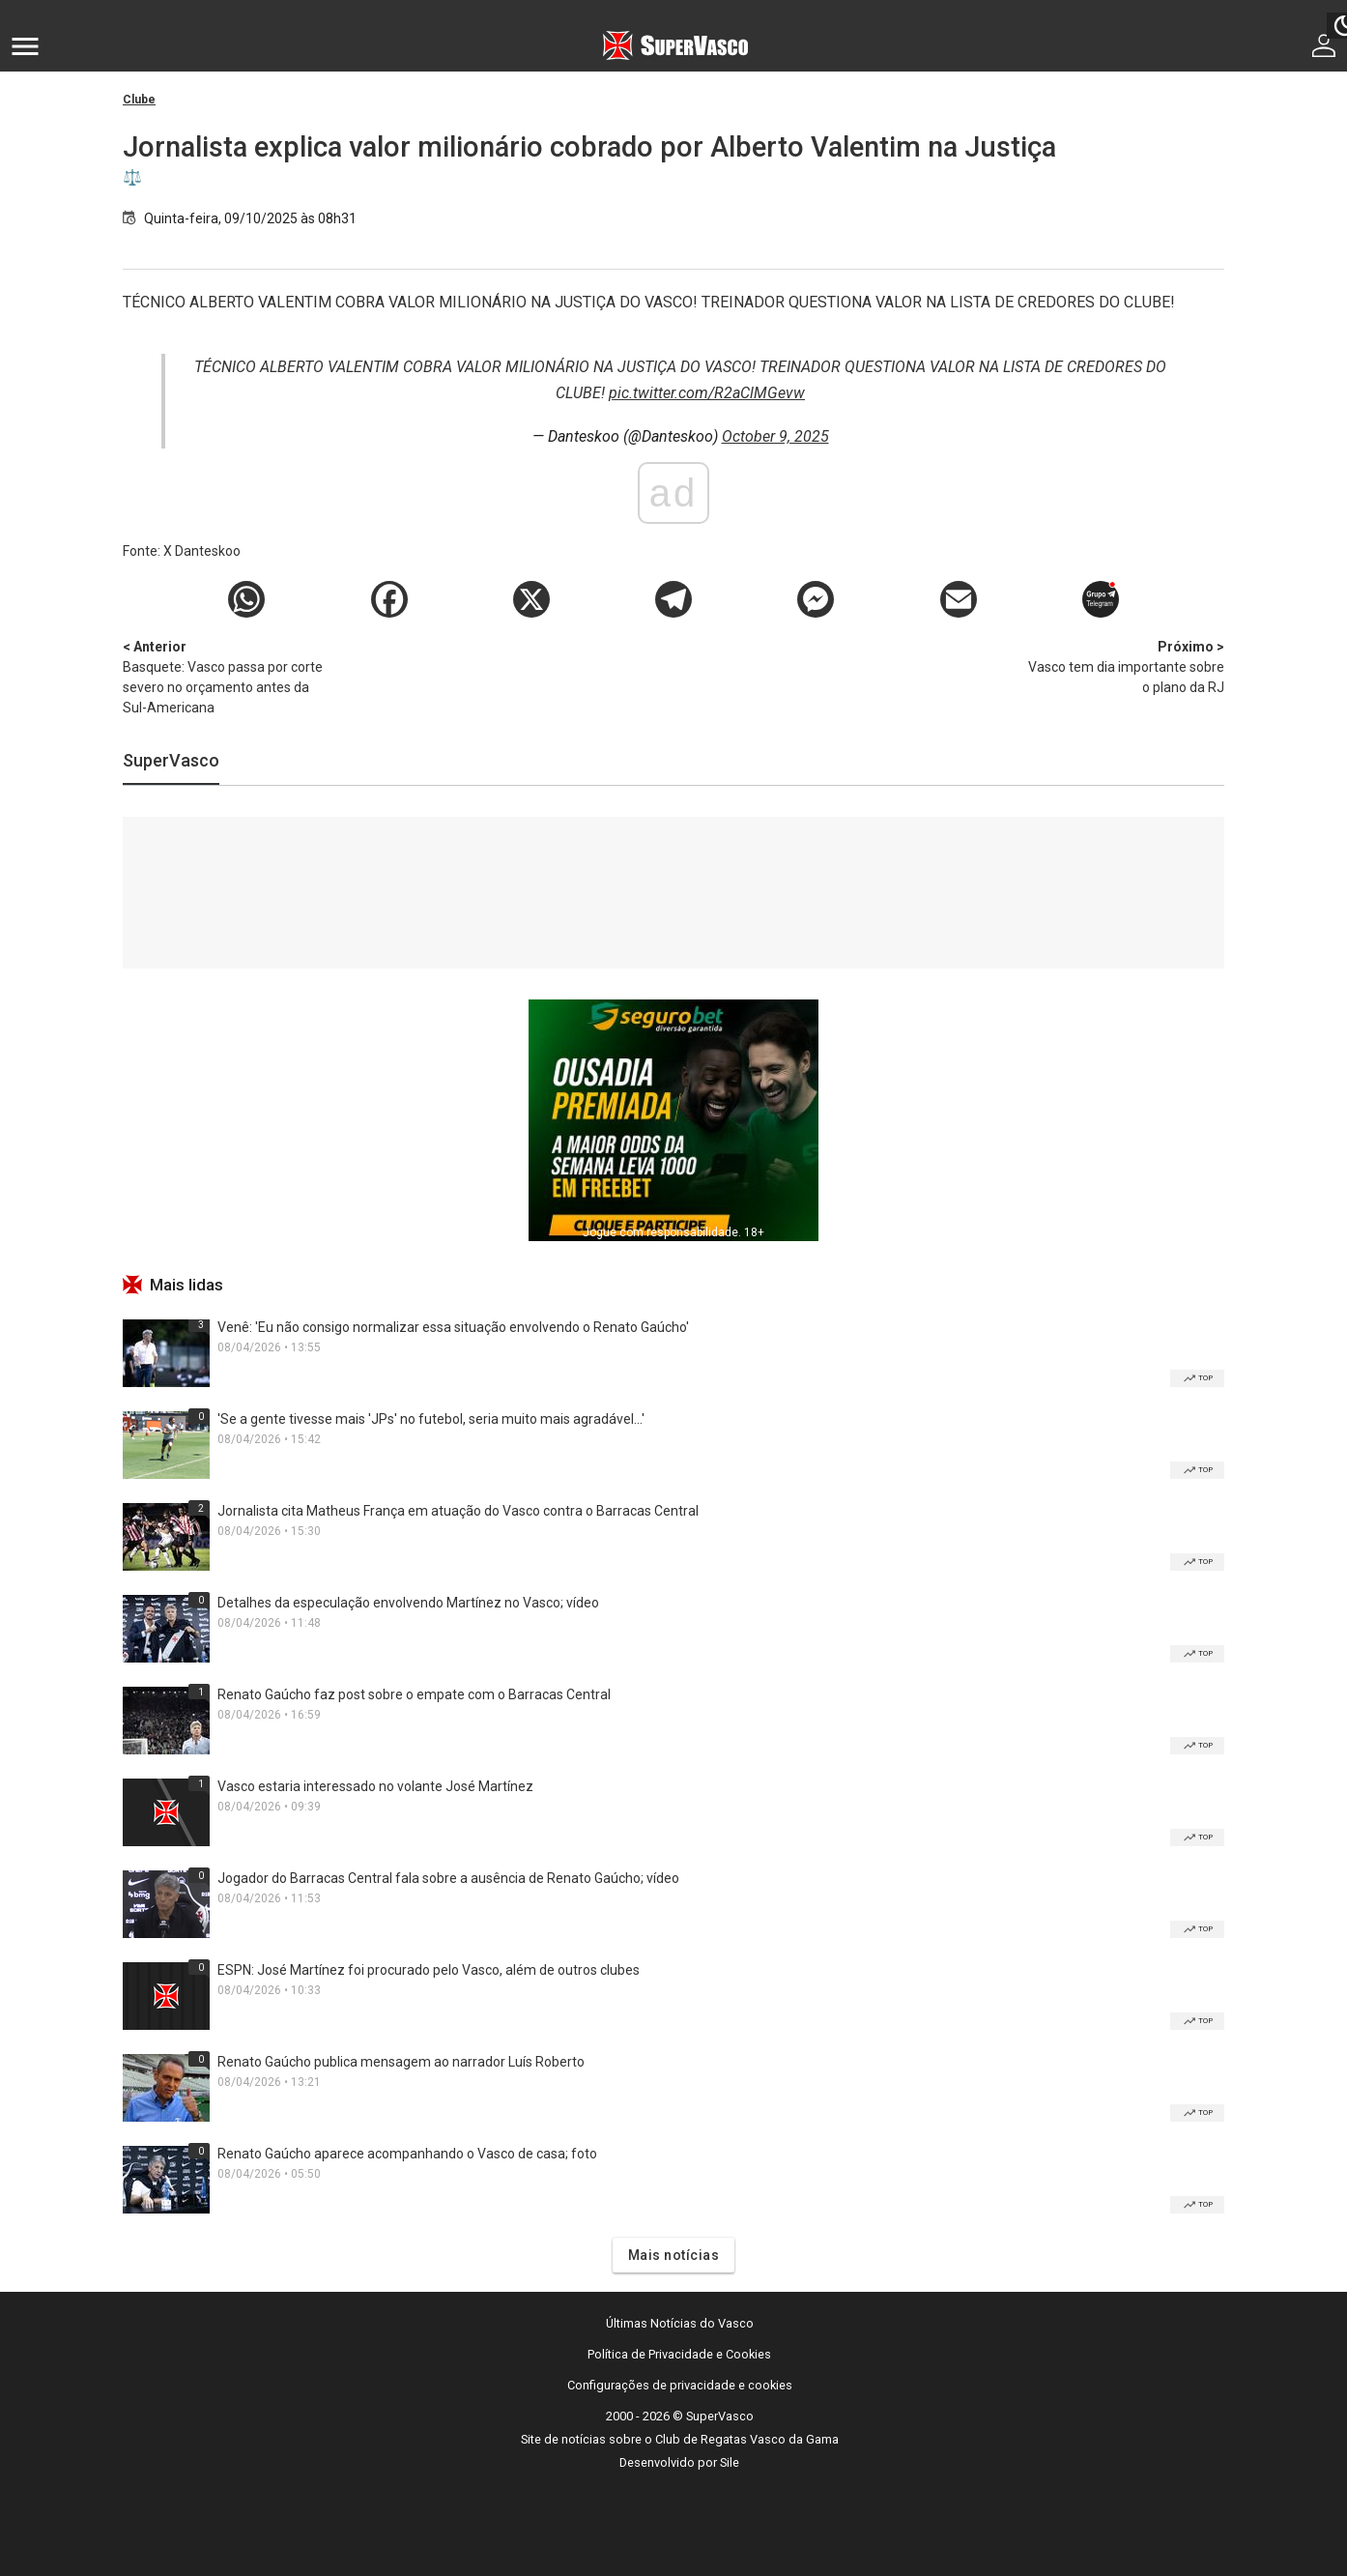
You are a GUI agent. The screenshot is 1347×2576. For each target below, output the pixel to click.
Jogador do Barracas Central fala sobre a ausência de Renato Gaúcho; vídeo (448, 1878)
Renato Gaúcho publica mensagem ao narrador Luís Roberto (401, 2061)
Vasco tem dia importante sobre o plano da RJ (1122, 666)
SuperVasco (171, 760)
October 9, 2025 (775, 436)
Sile (729, 2462)
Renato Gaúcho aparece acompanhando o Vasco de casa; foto (407, 2153)
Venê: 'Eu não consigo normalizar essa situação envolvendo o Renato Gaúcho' (453, 1327)
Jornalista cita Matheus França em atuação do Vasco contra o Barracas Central (458, 1511)
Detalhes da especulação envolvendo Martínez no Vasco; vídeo (408, 1602)
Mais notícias (674, 2255)
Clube (139, 99)
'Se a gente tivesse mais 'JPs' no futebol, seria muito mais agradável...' (431, 1419)
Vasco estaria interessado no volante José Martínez (375, 1786)
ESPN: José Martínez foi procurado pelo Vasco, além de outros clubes (428, 1970)
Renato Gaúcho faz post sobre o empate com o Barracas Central (414, 1694)
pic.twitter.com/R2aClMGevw (707, 393)
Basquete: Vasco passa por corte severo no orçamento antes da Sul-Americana (224, 676)
